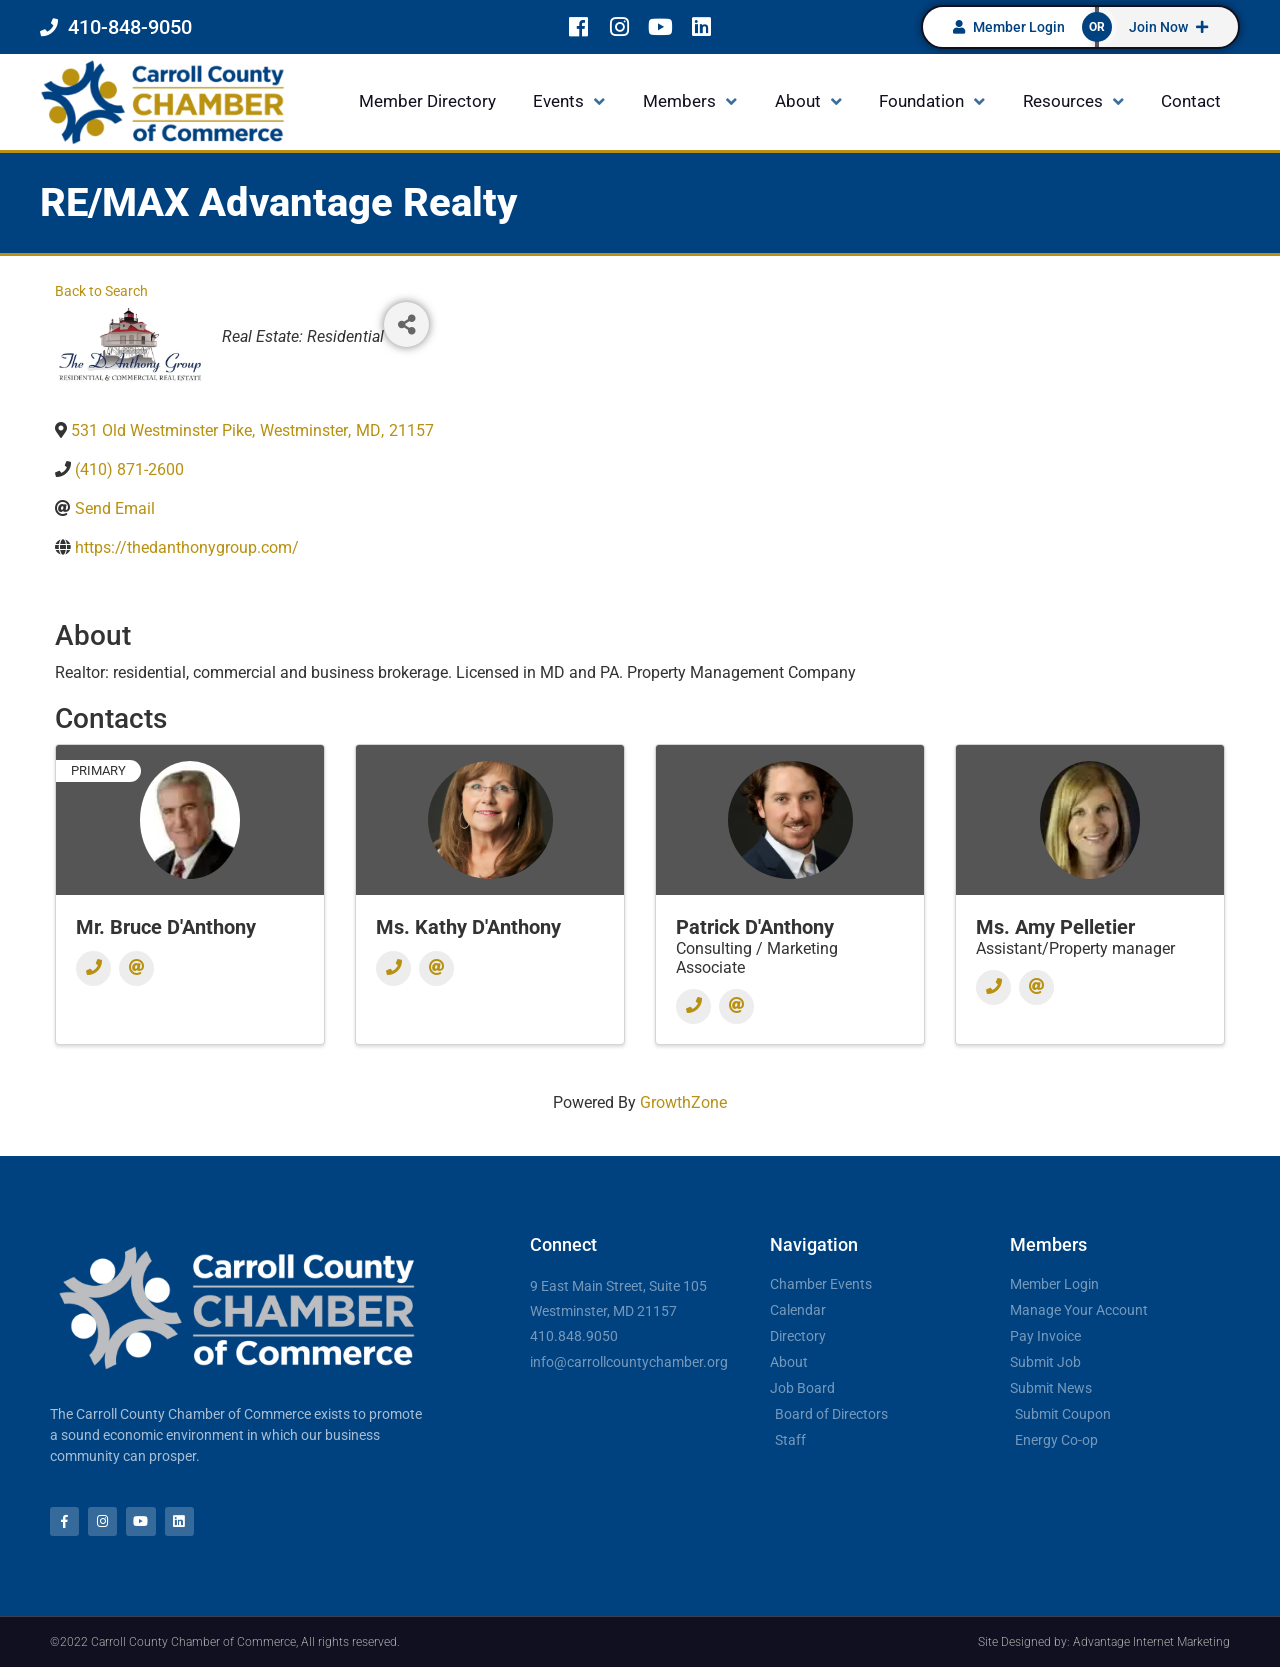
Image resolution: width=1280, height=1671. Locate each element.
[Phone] (93, 968)
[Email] (136, 968)
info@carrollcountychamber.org (629, 1362)
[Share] (406, 324)
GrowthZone (683, 1102)
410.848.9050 (574, 1336)
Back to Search (101, 291)
